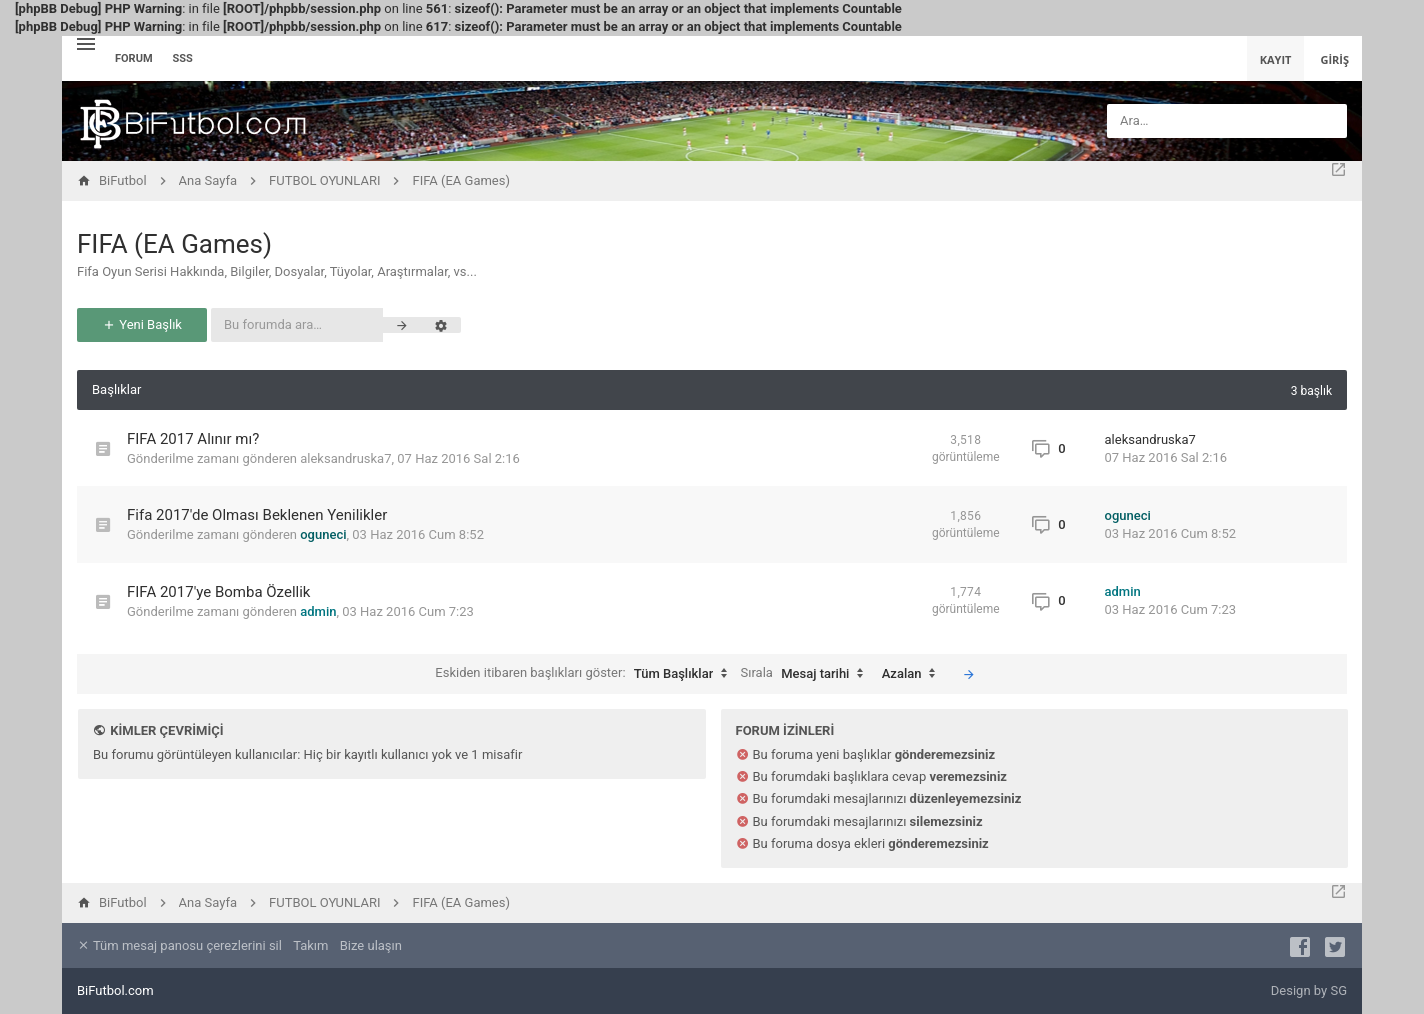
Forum (134, 58)
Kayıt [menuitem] (1276, 59)
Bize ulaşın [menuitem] (371, 945)
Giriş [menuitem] (1334, 59)
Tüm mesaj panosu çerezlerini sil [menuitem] (179, 945)
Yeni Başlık (142, 324)
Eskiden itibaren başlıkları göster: (586, 674)
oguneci (323, 534)
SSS (183, 58)
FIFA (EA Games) (174, 244)
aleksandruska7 (345, 458)
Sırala (807, 674)
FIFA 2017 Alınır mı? (193, 439)
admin (318, 611)
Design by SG (1309, 990)
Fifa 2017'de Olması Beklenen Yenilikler (257, 515)
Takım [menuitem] (310, 945)
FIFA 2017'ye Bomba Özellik (218, 592)
